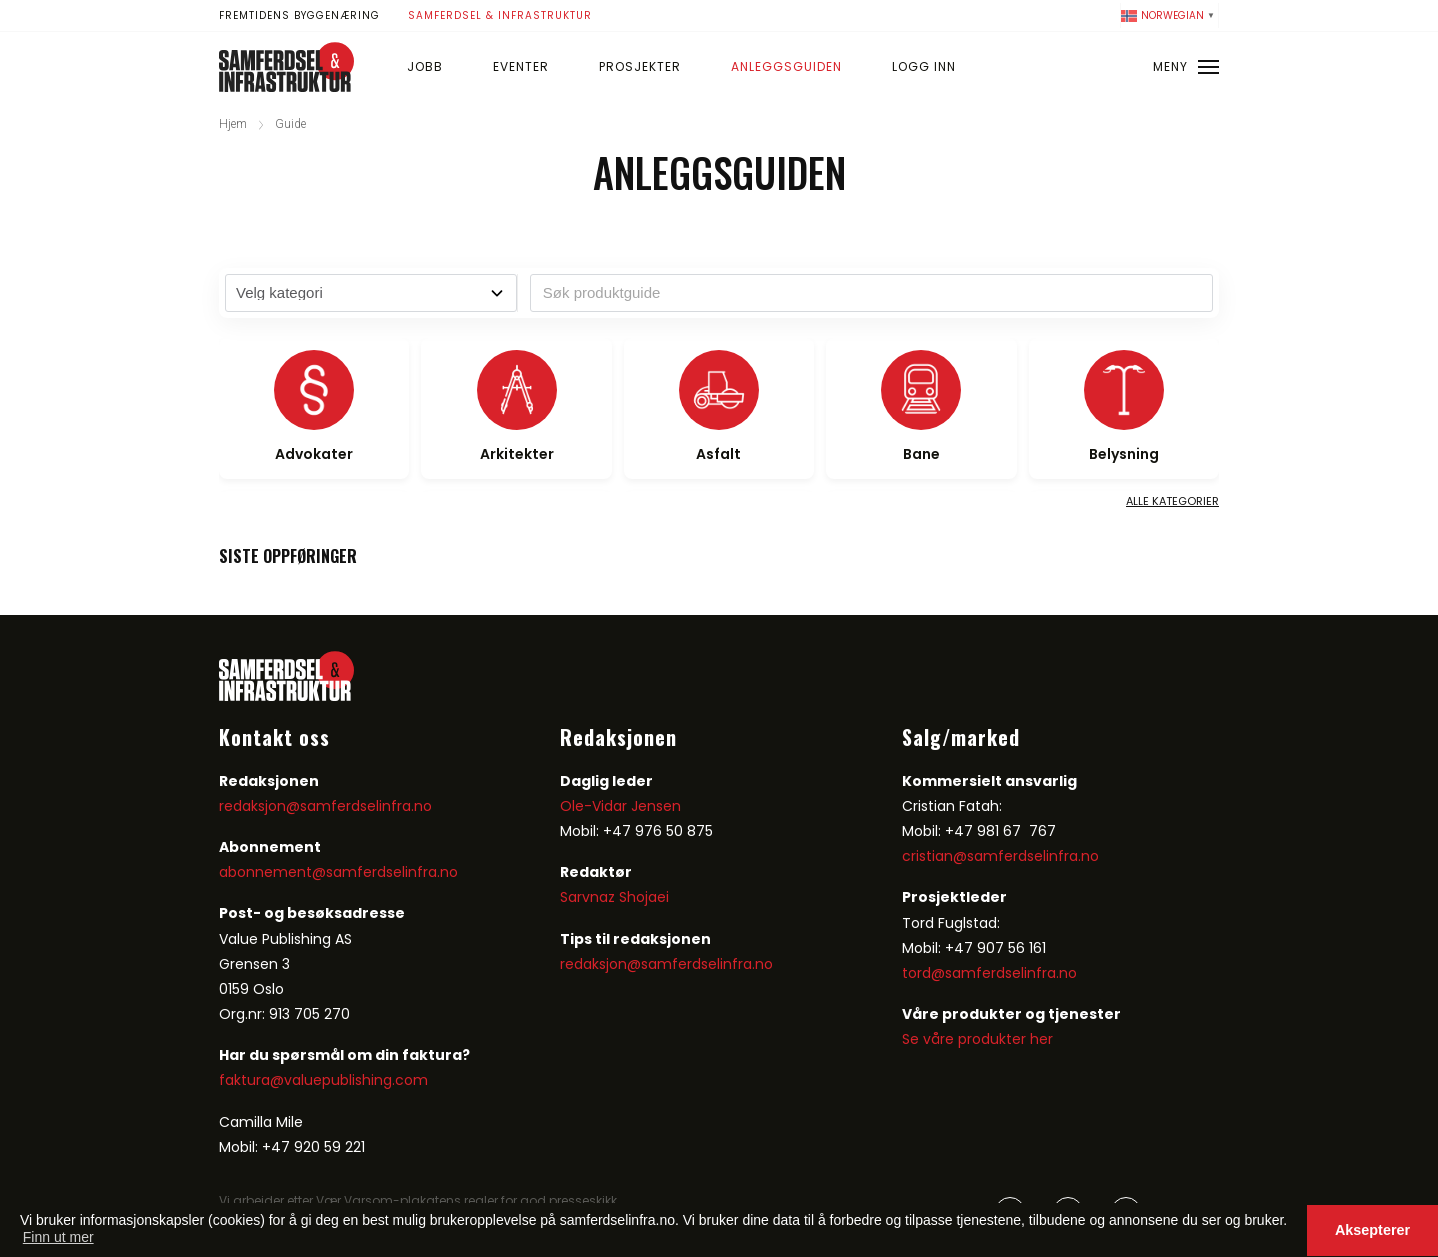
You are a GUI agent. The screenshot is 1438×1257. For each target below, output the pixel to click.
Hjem (233, 124)
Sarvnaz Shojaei (614, 897)
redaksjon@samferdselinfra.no (325, 806)
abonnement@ (272, 872)
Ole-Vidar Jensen (620, 806)
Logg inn (924, 66)
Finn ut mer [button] (58, 1237)
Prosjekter (640, 66)
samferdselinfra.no (392, 872)
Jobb (425, 66)
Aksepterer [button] (1372, 1230)
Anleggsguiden (786, 66)
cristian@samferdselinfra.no (1000, 856)
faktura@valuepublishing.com (323, 1080)
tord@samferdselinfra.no (989, 973)
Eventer (521, 66)
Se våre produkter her (977, 1039)
